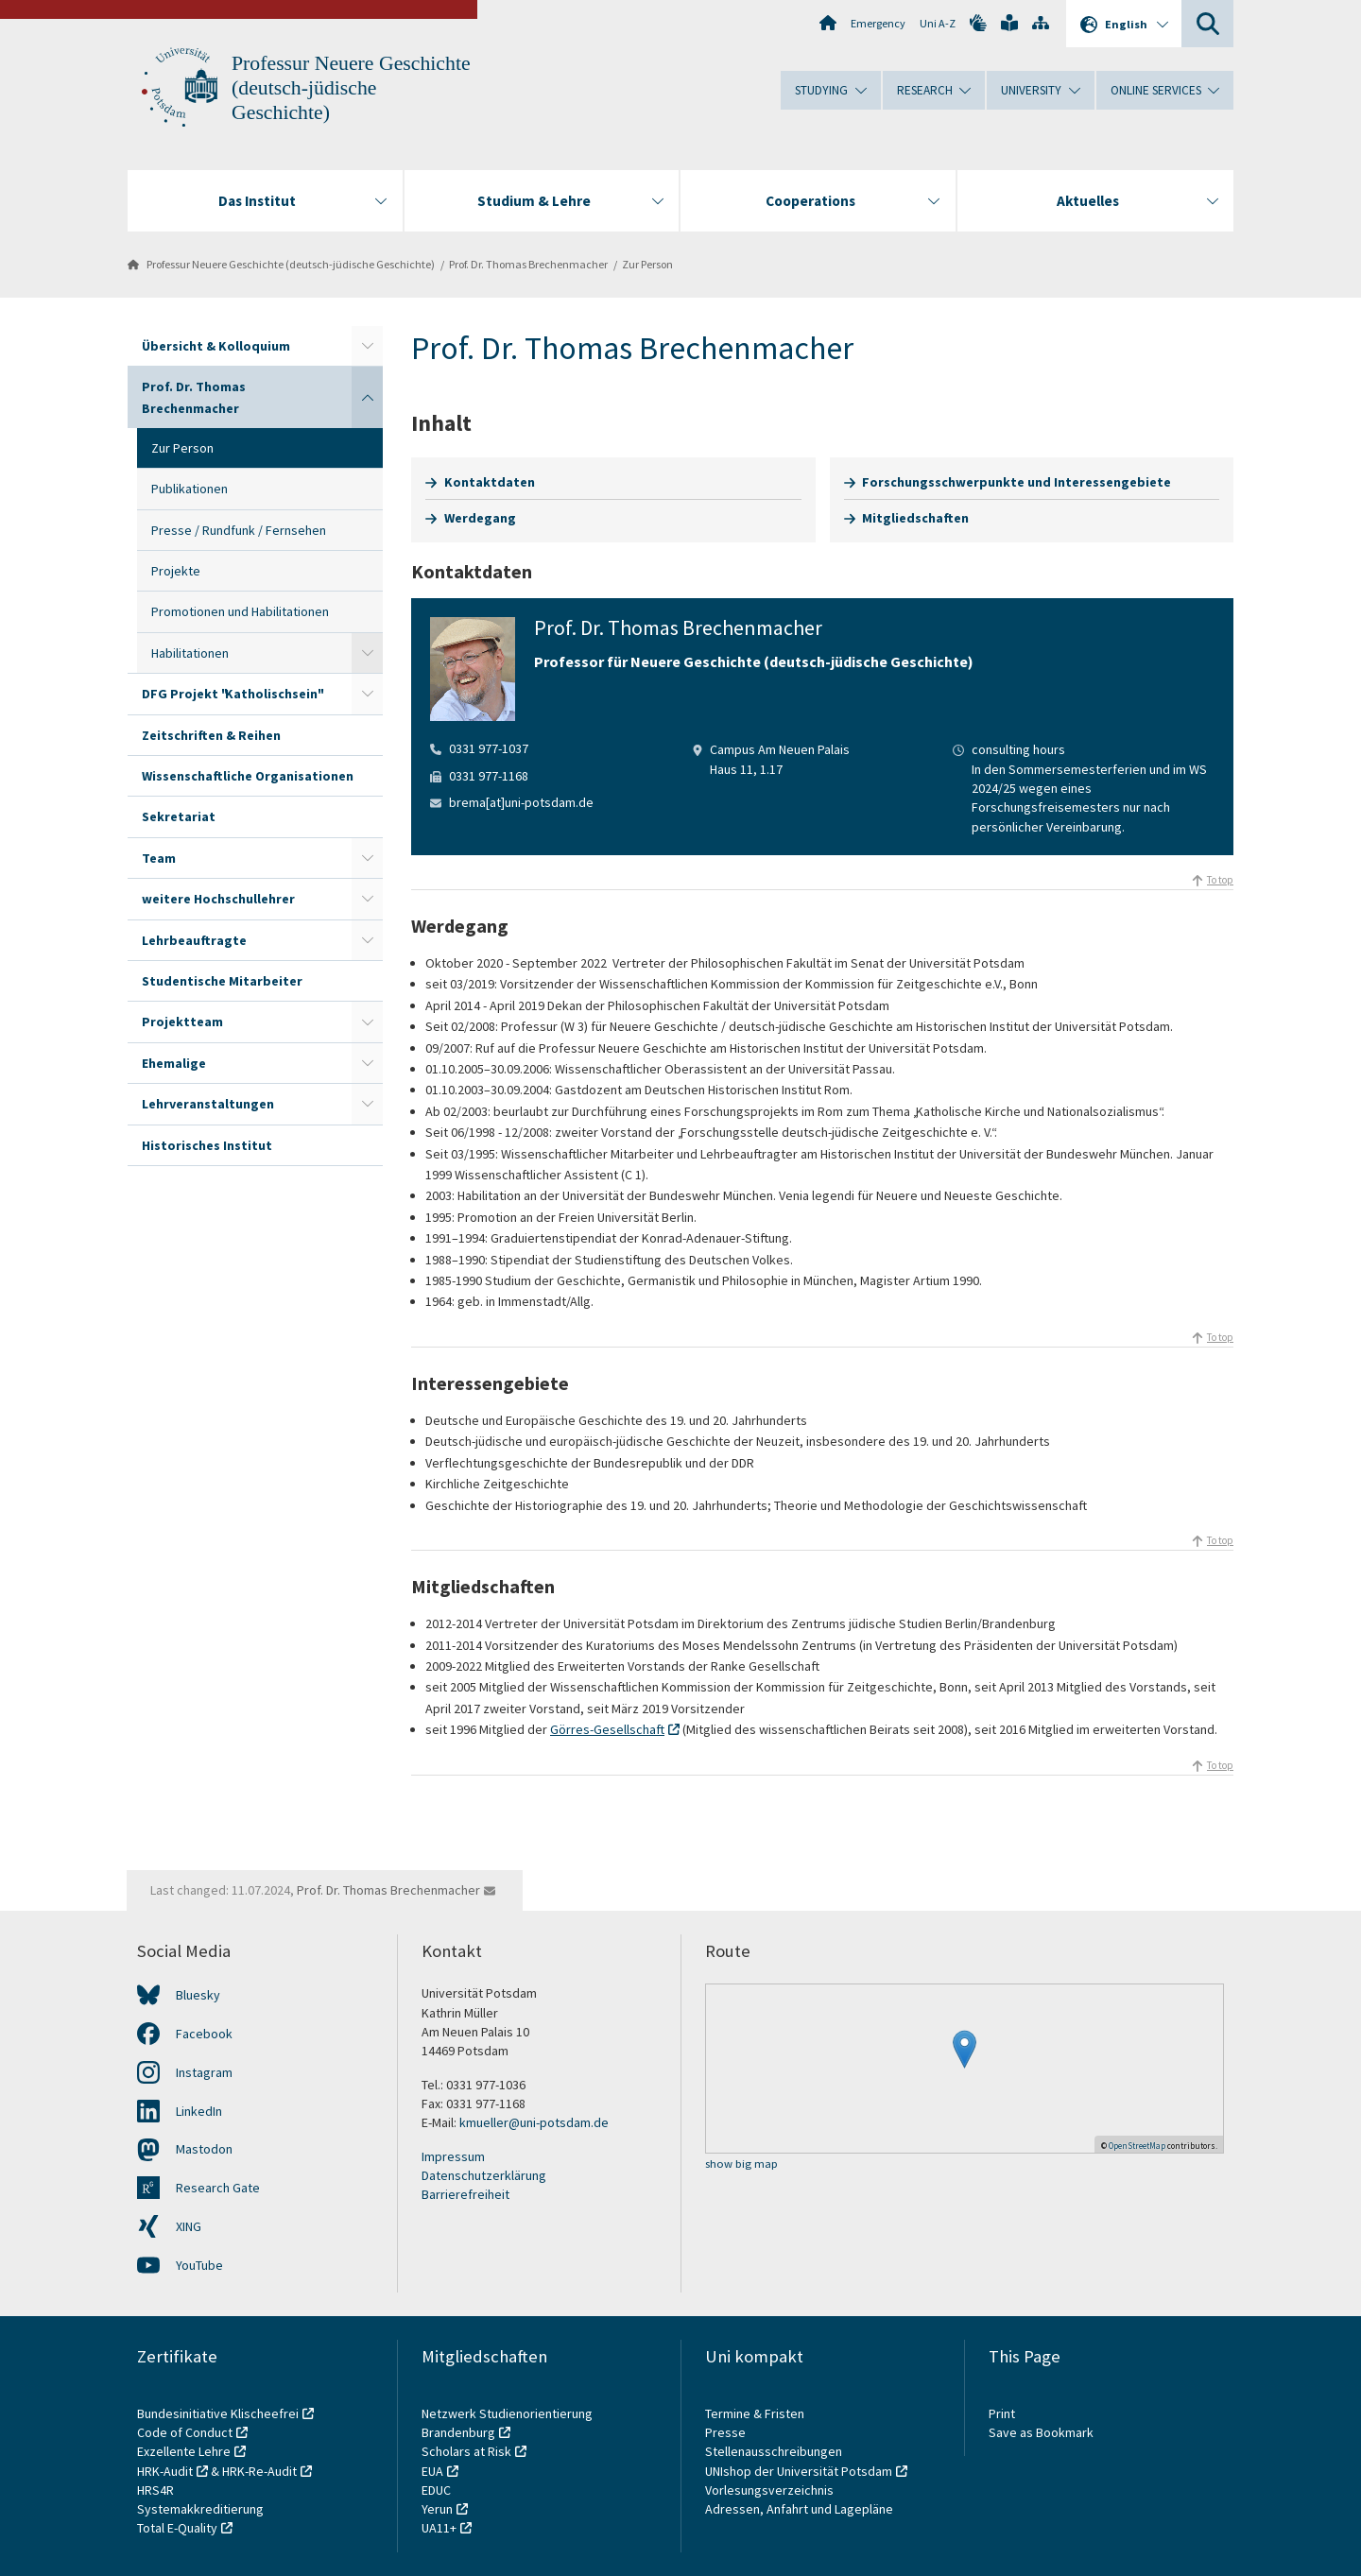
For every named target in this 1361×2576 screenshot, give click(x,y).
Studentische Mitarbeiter (222, 980)
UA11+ (439, 2527)
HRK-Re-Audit (259, 2471)
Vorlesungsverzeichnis (770, 2490)
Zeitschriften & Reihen (211, 735)
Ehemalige (174, 1063)
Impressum (453, 2156)
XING (188, 2226)
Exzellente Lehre (184, 2451)
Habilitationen (190, 652)
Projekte (175, 570)
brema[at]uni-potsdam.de (521, 802)
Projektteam (182, 1021)
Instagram (204, 2072)
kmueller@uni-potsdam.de (534, 2122)
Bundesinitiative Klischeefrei (218, 2413)
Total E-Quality (177, 2527)
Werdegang (480, 517)
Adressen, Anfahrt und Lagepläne (799, 2508)
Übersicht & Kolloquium (216, 345)
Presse (727, 2432)
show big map (741, 2164)
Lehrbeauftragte (194, 940)
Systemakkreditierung (200, 2508)
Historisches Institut (207, 1145)
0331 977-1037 (488, 748)
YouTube (199, 2265)
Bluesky (198, 1994)
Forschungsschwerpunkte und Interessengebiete (1016, 481)
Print (1002, 2413)
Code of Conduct (185, 2432)
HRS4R (155, 2490)
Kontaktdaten (489, 481)
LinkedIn (199, 2111)
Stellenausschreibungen (773, 2451)
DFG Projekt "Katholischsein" (231, 693)
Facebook (204, 2033)
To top (1220, 879)
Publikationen (189, 488)
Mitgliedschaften (915, 517)
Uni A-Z (938, 23)
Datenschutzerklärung (484, 2175)
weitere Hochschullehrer (218, 898)
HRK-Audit (165, 2471)
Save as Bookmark (1041, 2432)
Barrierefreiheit (465, 2194)
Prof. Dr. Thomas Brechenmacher (528, 264)
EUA (432, 2471)
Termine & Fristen (756, 2413)
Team (159, 858)
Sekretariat (178, 816)
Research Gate (218, 2187)
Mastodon (204, 2148)
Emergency (878, 23)
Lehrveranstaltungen (208, 1103)
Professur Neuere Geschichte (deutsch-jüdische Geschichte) (351, 88)
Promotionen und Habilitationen (240, 611)
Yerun (437, 2508)
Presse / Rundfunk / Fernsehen (238, 530)
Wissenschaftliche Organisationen (247, 775)
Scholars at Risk (466, 2451)
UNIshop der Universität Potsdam (798, 2471)
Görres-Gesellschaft (607, 1729)
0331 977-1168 (488, 775)
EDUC (436, 2490)
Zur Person (647, 264)
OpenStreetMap (1137, 2145)
